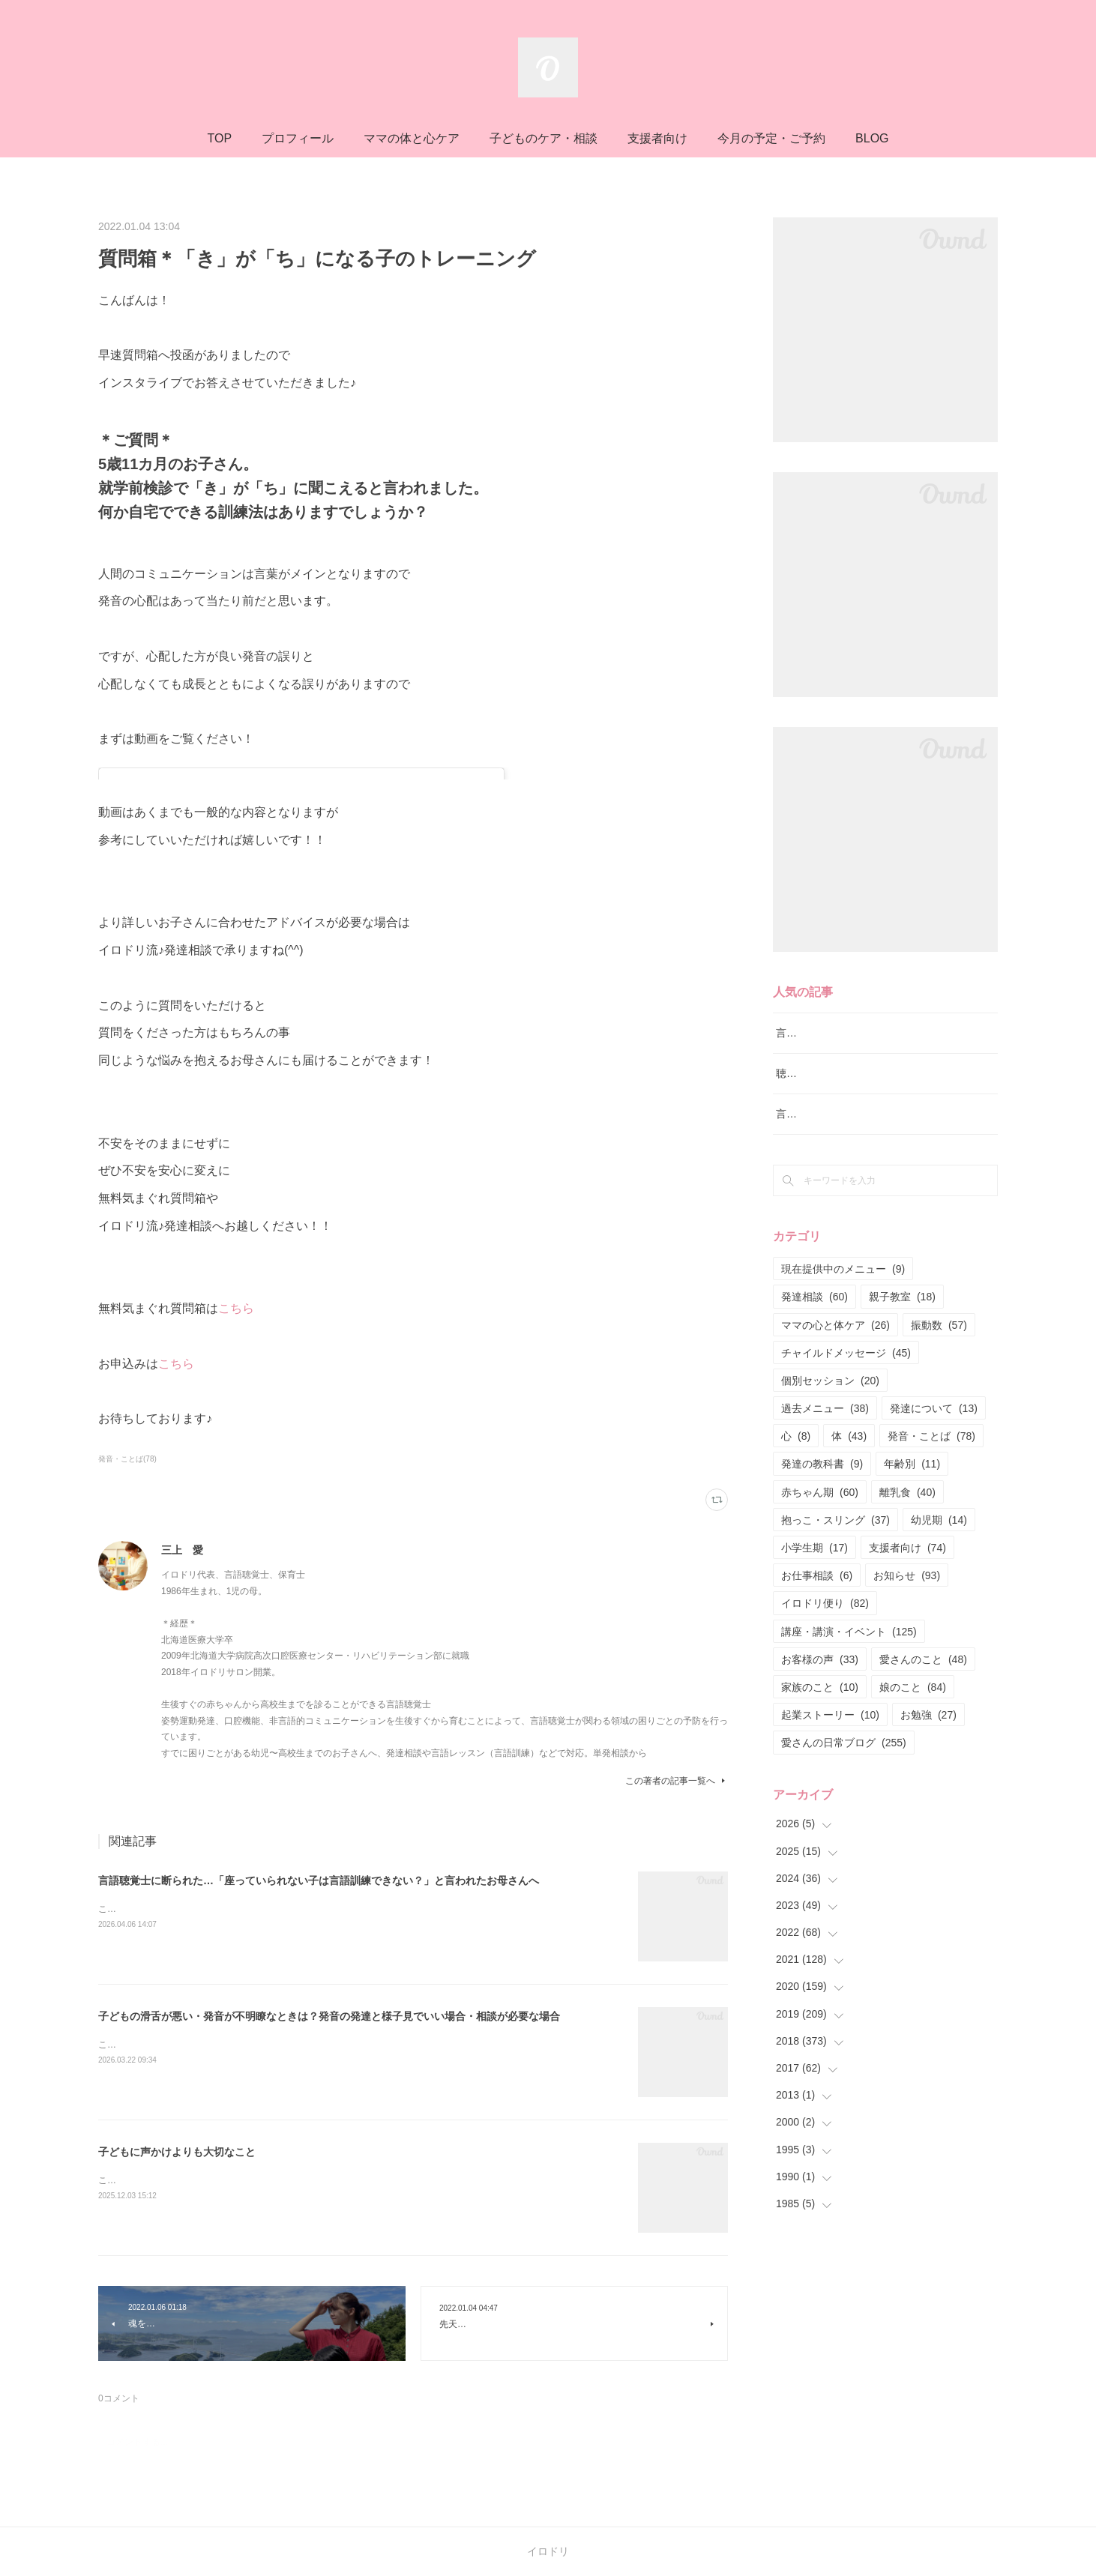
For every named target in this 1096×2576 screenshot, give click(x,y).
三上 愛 (182, 1550)
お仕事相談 (816, 1614)
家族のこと (819, 1725)
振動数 (939, 1363)
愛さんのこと (923, 1697)
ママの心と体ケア (835, 1363)
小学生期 (814, 1585)
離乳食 (907, 1530)
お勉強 (928, 1753)
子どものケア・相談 (543, 138)
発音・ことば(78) (127, 1459)
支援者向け (657, 138)
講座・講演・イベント (849, 1669)
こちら (236, 1308)
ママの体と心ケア (412, 138)
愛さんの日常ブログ (843, 1781)
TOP (219, 138)
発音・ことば (931, 1474)
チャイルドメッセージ (846, 1390)
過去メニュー (825, 1446)
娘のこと (912, 1725)
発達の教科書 (822, 1502)
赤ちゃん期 (819, 1530)
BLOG (871, 138)
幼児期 (939, 1557)
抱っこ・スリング (835, 1557)
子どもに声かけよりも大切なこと (177, 2152)
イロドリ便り (825, 1641)
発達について (934, 1446)
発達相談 (814, 1335)
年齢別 (912, 1502)
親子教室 (902, 1335)
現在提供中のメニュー (843, 1307)
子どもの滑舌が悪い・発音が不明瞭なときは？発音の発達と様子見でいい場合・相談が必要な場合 (329, 2016)
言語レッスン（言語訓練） (839, 1152)
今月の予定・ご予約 (771, 138)
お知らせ (906, 1614)
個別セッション (830, 1418)
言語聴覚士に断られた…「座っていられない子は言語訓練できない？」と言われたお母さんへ (318, 1880)
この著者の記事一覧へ (676, 1781)
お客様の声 (819, 1697)
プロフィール (298, 138)
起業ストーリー (830, 1753)
